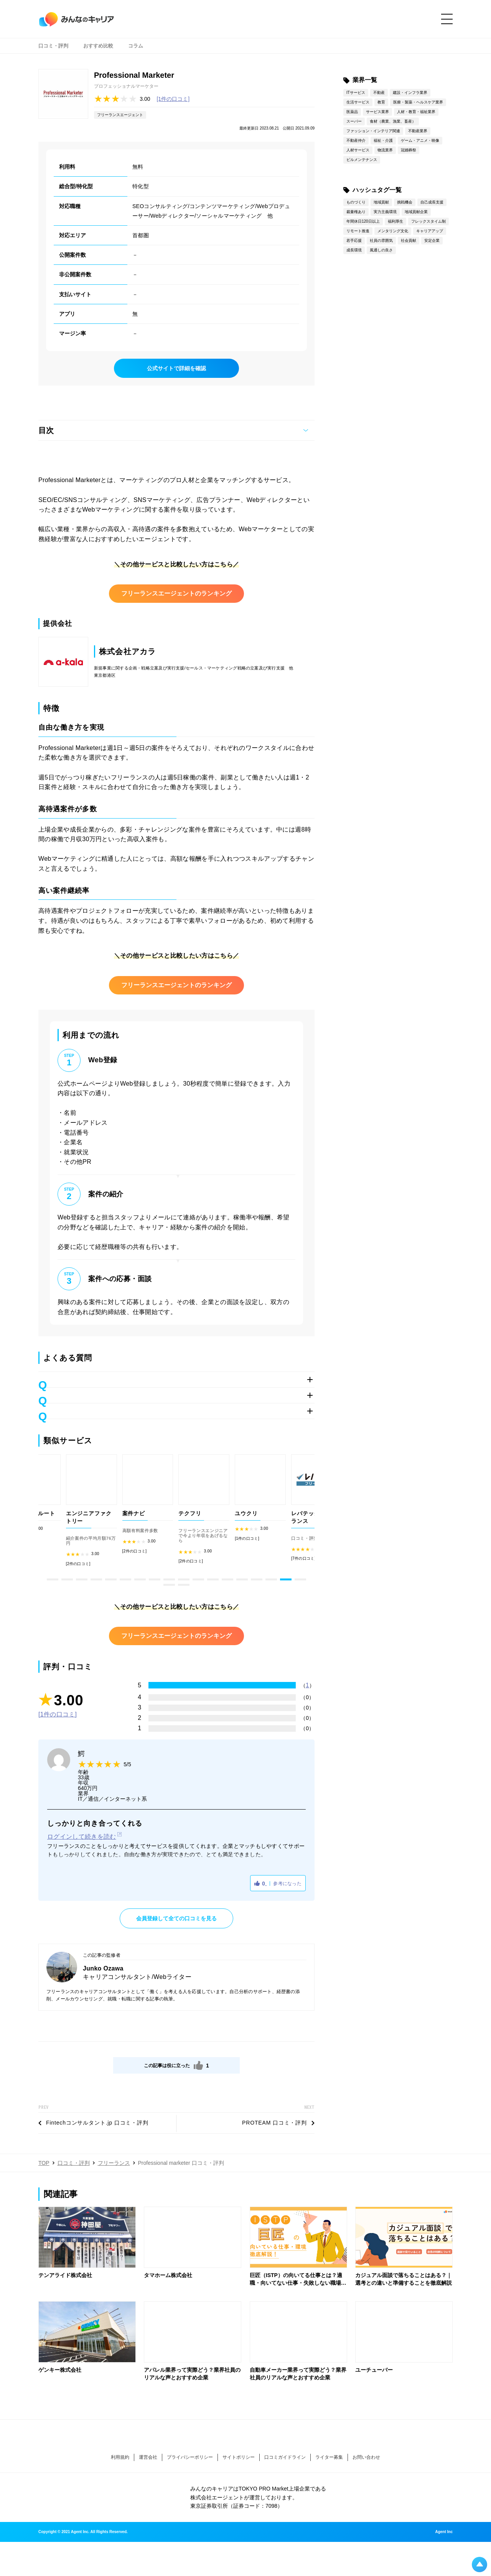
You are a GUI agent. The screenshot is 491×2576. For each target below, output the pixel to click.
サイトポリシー (238, 2457)
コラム (135, 46)
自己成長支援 (431, 202)
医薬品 (352, 112)
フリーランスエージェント (120, 115)
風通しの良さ (381, 250)
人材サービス (357, 150)
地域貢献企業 (416, 212)
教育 (381, 102)
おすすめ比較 (98, 46)
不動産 (379, 92)
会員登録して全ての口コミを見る (176, 1918)
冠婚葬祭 (408, 150)
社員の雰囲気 (381, 240)
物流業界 (385, 150)
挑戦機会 (404, 202)
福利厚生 (395, 221)
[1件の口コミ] (173, 99)
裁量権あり (356, 212)
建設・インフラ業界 (410, 92)
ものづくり (356, 202)
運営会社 (148, 2457)
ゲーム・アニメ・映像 (420, 140)
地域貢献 (381, 202)
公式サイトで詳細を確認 (176, 368)
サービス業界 (377, 112)
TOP (43, 2163)
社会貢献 (408, 240)
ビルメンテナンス (361, 160)
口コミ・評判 (53, 46)
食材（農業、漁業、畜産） (393, 121)
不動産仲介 (356, 140)
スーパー (354, 121)
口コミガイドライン (285, 2457)
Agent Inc (444, 2532)
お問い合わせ (366, 2457)
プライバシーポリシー (190, 2457)
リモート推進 (357, 231)
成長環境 (354, 250)
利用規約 (120, 2457)
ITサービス (355, 92)
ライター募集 (329, 2457)
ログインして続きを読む (81, 1836)
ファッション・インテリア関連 (373, 131)
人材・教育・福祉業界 (416, 112)
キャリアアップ (429, 231)
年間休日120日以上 (363, 221)
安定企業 (432, 240)
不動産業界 (417, 131)
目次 (46, 430)
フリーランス (114, 2163)
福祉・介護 (383, 140)
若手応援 (354, 240)
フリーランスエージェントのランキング (176, 593)
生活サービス (357, 102)
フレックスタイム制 (428, 221)
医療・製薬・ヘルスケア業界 (418, 102)
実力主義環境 (385, 212)
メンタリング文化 (392, 231)
